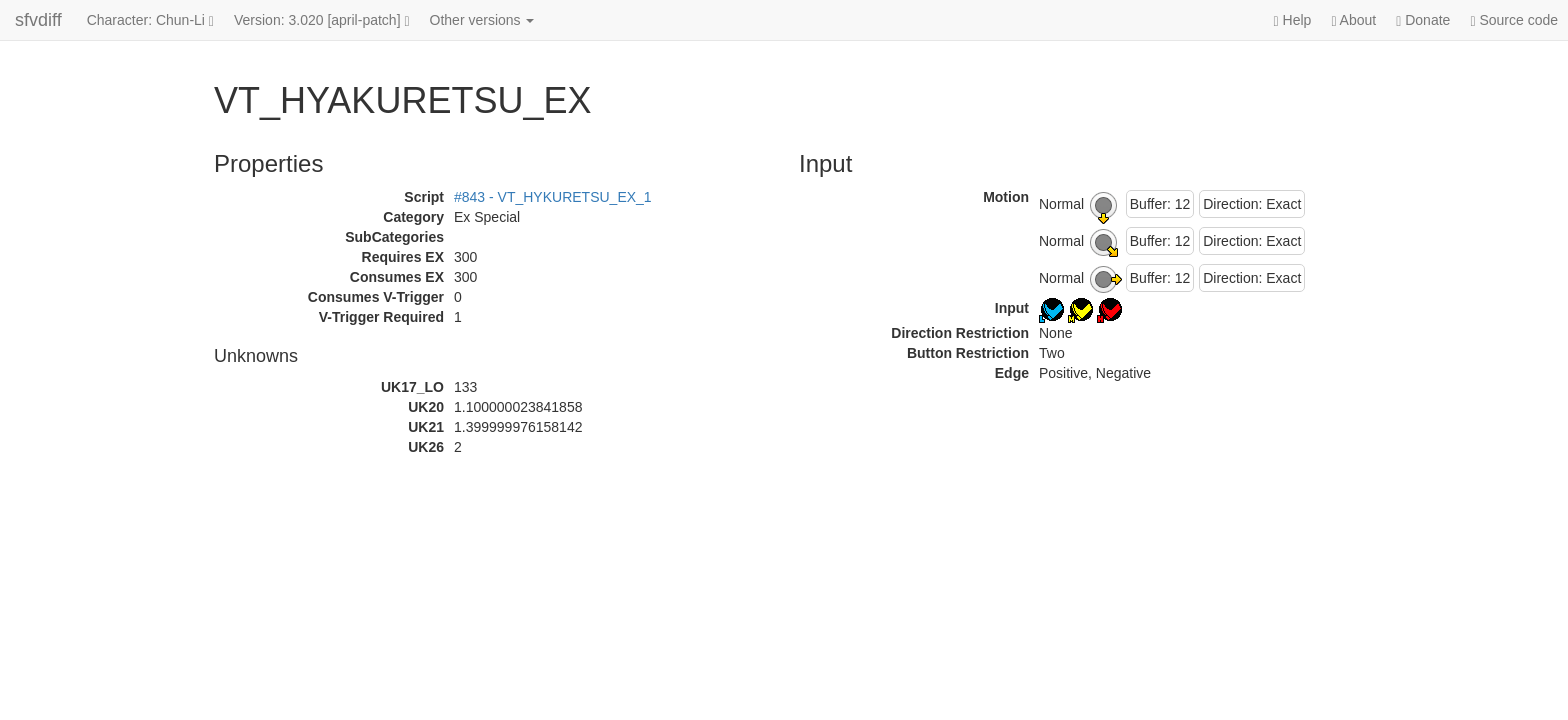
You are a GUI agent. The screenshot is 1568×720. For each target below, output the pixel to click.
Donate (1423, 20)
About (1353, 20)
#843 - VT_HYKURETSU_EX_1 (553, 197)
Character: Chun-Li (150, 20)
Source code (1514, 20)
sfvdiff (38, 20)
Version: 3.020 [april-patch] (322, 20)
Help (1293, 20)
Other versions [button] (482, 20)
